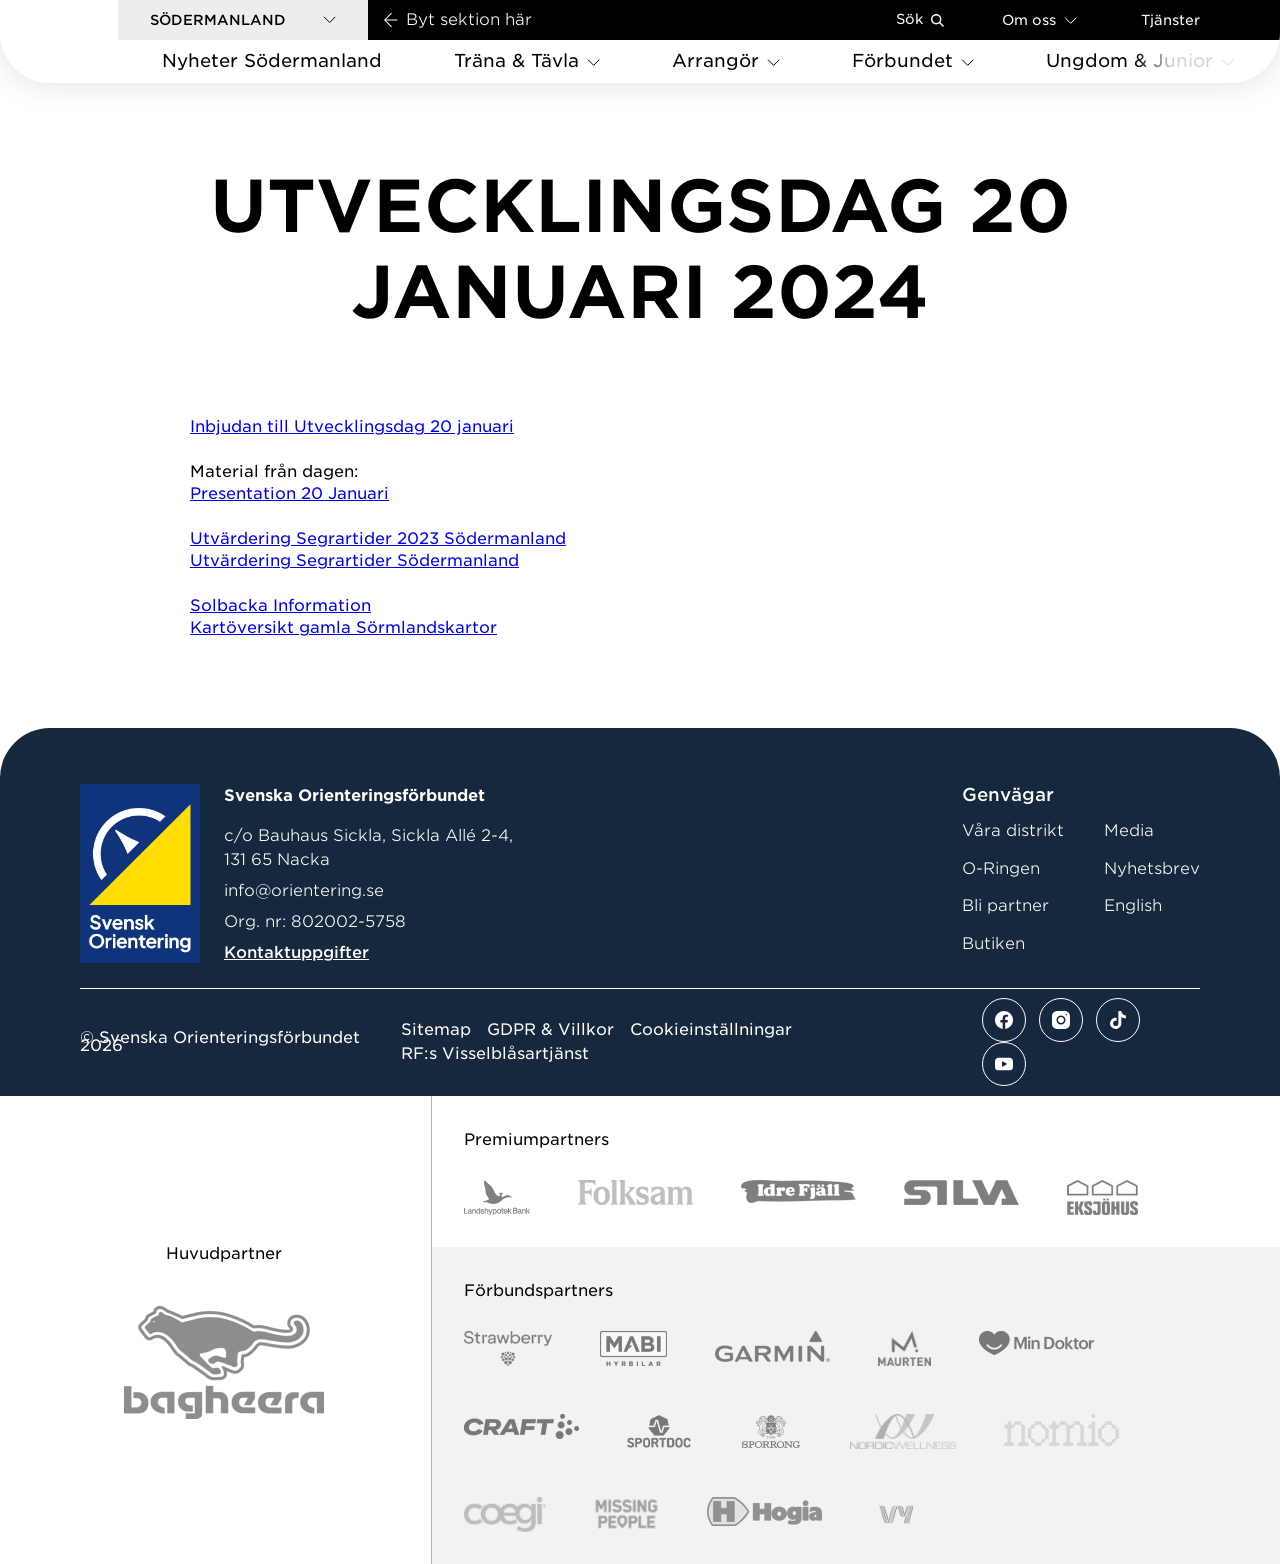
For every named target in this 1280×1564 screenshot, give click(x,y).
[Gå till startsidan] (91, 41)
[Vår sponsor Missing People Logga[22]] (626, 1514)
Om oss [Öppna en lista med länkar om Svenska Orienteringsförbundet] (1039, 19)
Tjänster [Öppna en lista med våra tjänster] (1170, 20)
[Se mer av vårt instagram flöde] (1061, 1020)
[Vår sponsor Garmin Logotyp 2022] (772, 1348)
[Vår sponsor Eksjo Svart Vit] (1102, 1197)
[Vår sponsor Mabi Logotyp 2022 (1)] (633, 1348)
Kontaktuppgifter (296, 952)
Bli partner (1005, 905)
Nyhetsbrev (1152, 868)
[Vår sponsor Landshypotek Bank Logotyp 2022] (497, 1197)
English (1133, 905)
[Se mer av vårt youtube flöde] (1004, 1064)
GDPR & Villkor (550, 1030)
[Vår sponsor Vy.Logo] (896, 1514)
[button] (243, 20)
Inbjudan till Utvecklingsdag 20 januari (352, 426)
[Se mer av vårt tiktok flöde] (1118, 1020)
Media (1129, 830)
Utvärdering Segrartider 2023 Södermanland (378, 538)
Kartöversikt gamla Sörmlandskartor (343, 627)
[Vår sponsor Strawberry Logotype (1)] (508, 1348)
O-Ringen (1001, 868)
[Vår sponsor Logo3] (505, 1514)
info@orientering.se (304, 890)
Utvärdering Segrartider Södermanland (354, 560)
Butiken (993, 943)
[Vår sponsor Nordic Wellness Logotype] (903, 1431)
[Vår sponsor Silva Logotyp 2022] (961, 1197)
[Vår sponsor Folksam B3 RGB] (635, 1197)
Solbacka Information (280, 605)
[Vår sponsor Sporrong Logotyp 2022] (771, 1431)
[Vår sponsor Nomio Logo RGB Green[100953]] (1061, 1431)
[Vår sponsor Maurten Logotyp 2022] (905, 1348)
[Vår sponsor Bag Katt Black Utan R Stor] (224, 1362)
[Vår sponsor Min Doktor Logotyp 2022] (1036, 1348)
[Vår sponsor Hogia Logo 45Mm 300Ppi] (764, 1514)
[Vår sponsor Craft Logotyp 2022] (521, 1431)
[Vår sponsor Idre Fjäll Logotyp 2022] (798, 1197)
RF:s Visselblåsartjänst (495, 1054)
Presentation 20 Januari (289, 493)
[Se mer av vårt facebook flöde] (1004, 1020)
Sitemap (436, 1030)
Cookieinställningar (711, 1030)
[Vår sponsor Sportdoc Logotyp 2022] (659, 1431)
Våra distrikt (1013, 830)
